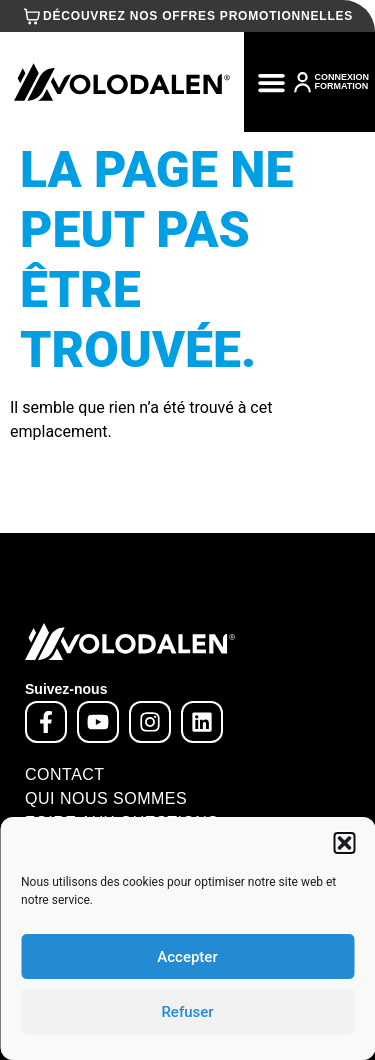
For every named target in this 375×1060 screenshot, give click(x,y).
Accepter (187, 957)
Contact (65, 774)
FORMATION (341, 86)
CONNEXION (341, 77)
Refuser (187, 1012)
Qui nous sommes (106, 798)
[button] (344, 843)
